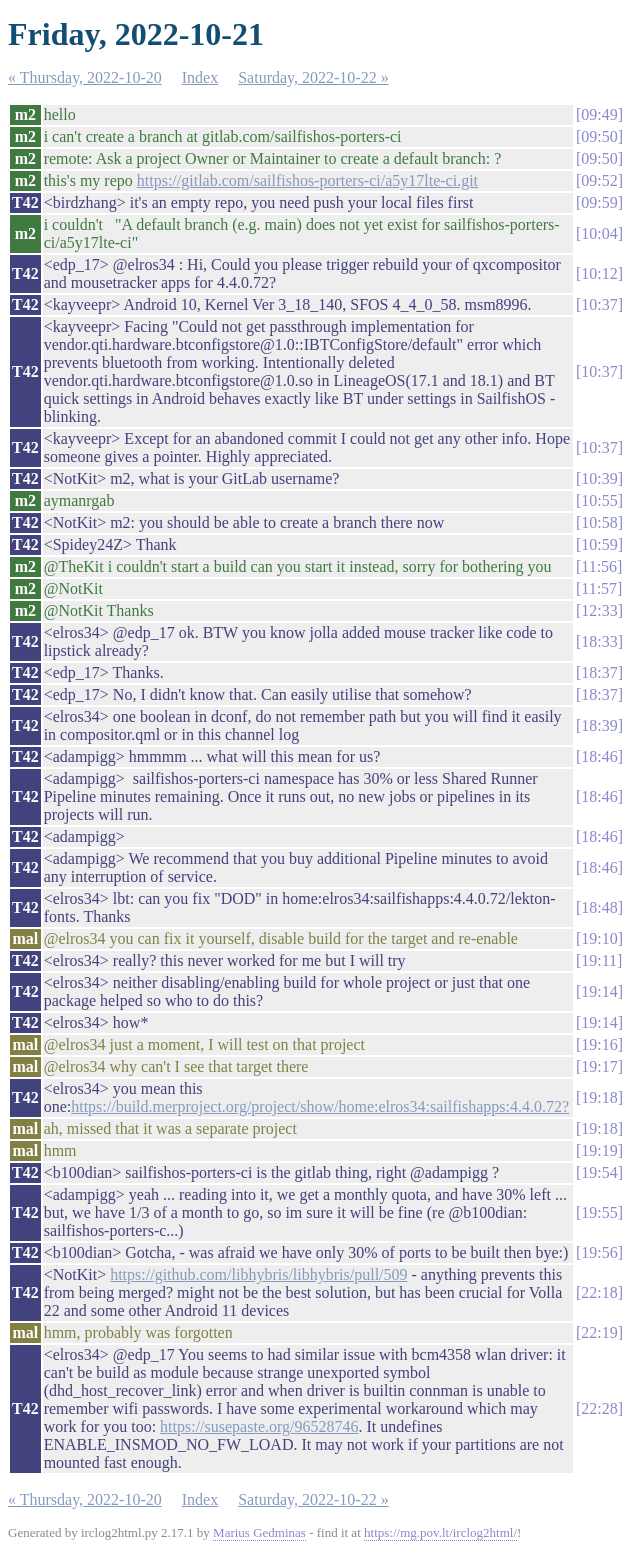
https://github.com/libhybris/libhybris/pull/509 (258, 1274)
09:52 (599, 180)
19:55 (599, 1212)
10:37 (599, 304)
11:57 (599, 588)
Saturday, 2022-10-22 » (313, 77)
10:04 (599, 233)
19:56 (599, 1252)
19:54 (599, 1172)
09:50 (599, 136)
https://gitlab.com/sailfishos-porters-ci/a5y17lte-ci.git (307, 180)
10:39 (599, 478)
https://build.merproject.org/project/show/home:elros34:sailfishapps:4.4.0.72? (320, 1106)
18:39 (599, 725)
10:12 (599, 273)
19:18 (599, 1097)
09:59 (599, 202)
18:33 (599, 641)
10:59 (599, 544)
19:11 (599, 960)
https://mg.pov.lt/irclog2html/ (440, 1532)
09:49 (599, 114)
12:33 (599, 610)
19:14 (599, 991)
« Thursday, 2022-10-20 (85, 77)
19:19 (599, 1150)
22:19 (599, 1332)
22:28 (599, 1408)
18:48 (599, 907)
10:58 (599, 522)
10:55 (599, 500)
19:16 (599, 1044)
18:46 (599, 756)
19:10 (599, 938)
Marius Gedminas (259, 1532)
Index (200, 77)
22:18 (599, 1292)
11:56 (599, 566)
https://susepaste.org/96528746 (259, 1426)
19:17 (599, 1066)
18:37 (599, 672)
